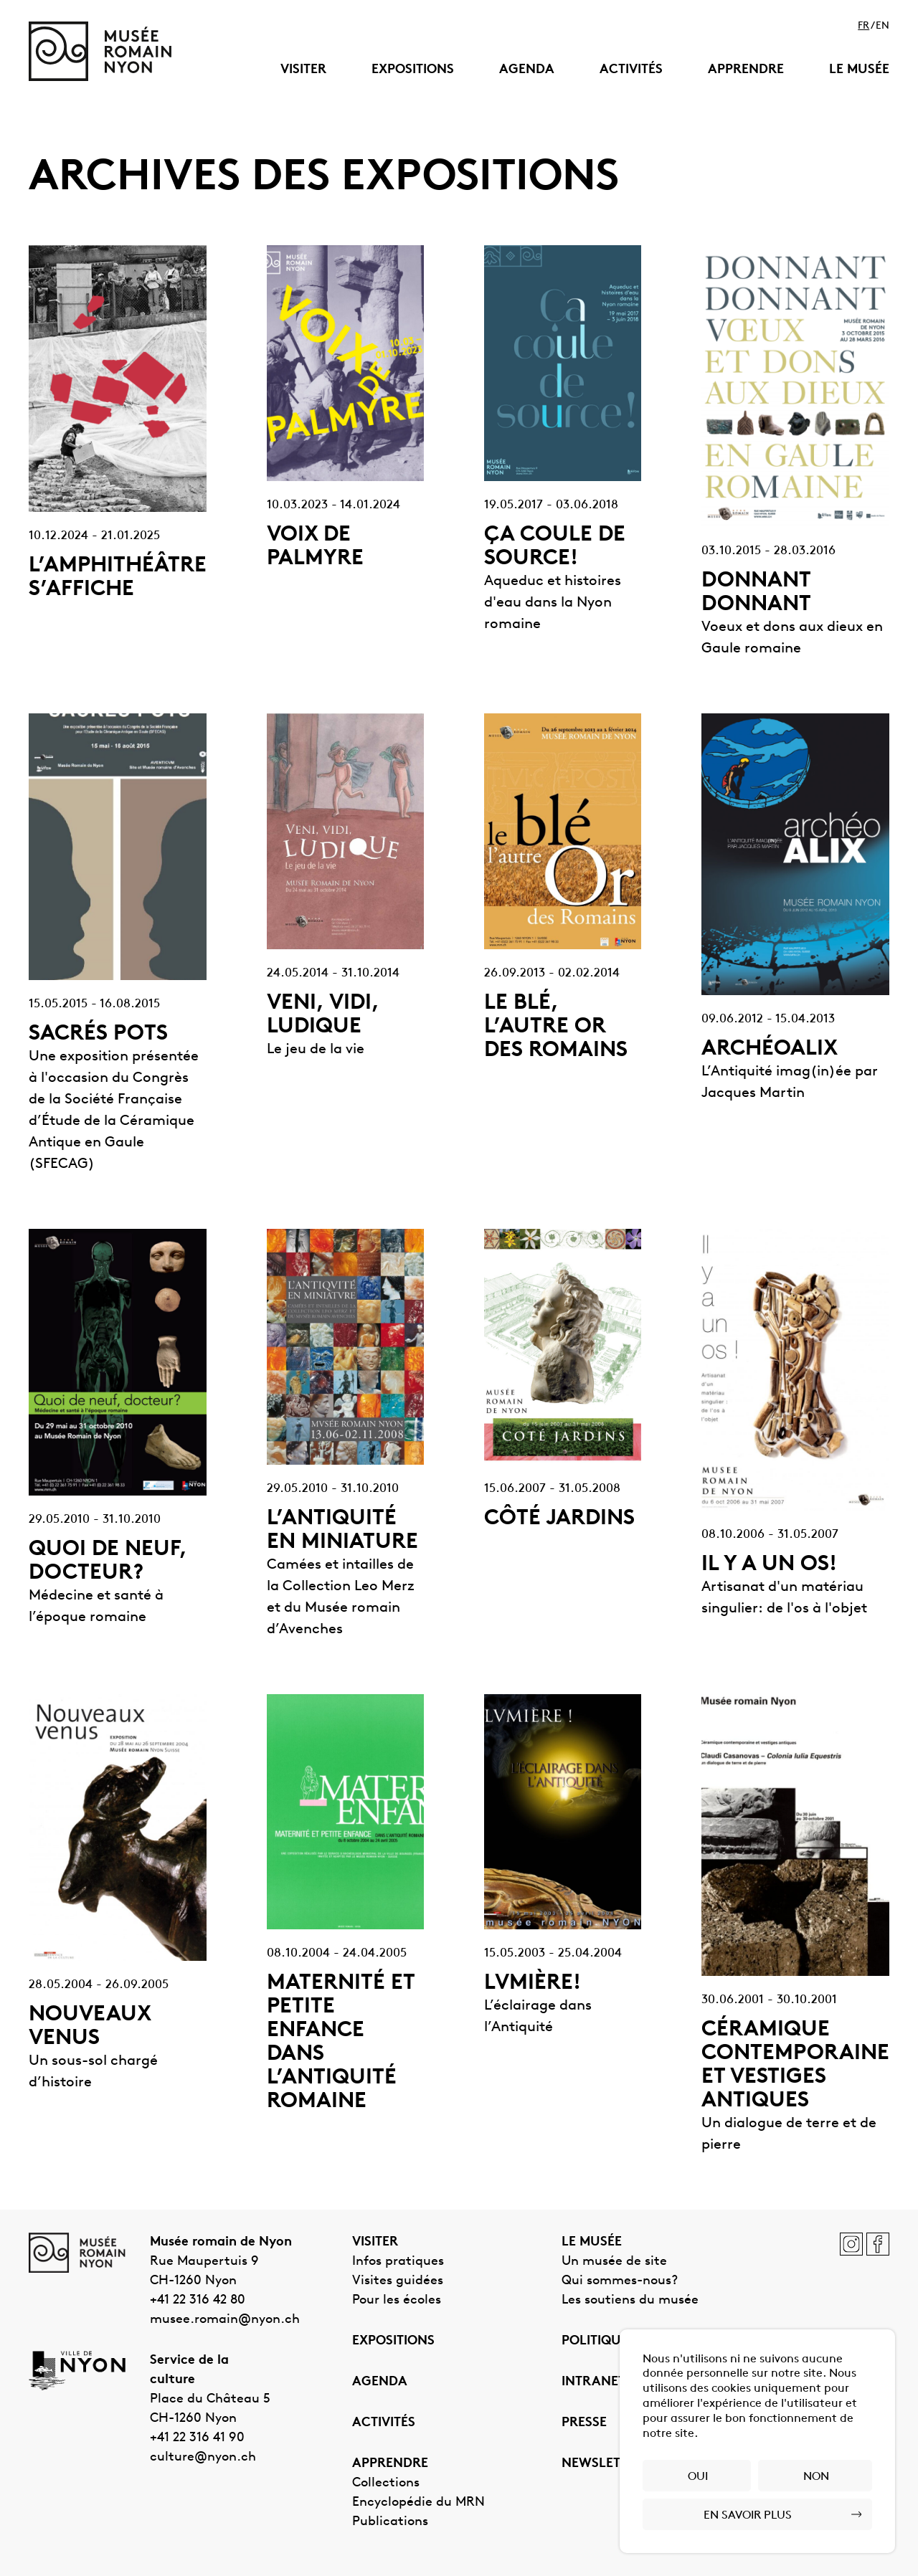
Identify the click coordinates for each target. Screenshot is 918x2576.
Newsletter (603, 2464)
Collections (386, 2483)
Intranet (593, 2382)
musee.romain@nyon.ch (225, 2320)
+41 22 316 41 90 (197, 2438)
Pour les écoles (396, 2300)
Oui (698, 2477)
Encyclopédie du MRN (418, 2502)
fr (863, 27)
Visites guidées (397, 2281)
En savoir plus (748, 2516)
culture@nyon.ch (203, 2457)
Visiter (303, 70)
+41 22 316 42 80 (197, 2300)
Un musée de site (614, 2261)
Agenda (526, 70)
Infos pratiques (398, 2261)
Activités (631, 70)
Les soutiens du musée (630, 2300)
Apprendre (746, 70)
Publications (390, 2522)
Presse (584, 2423)
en (882, 27)
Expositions (413, 70)
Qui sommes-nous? (620, 2281)
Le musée (859, 70)
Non (816, 2477)
